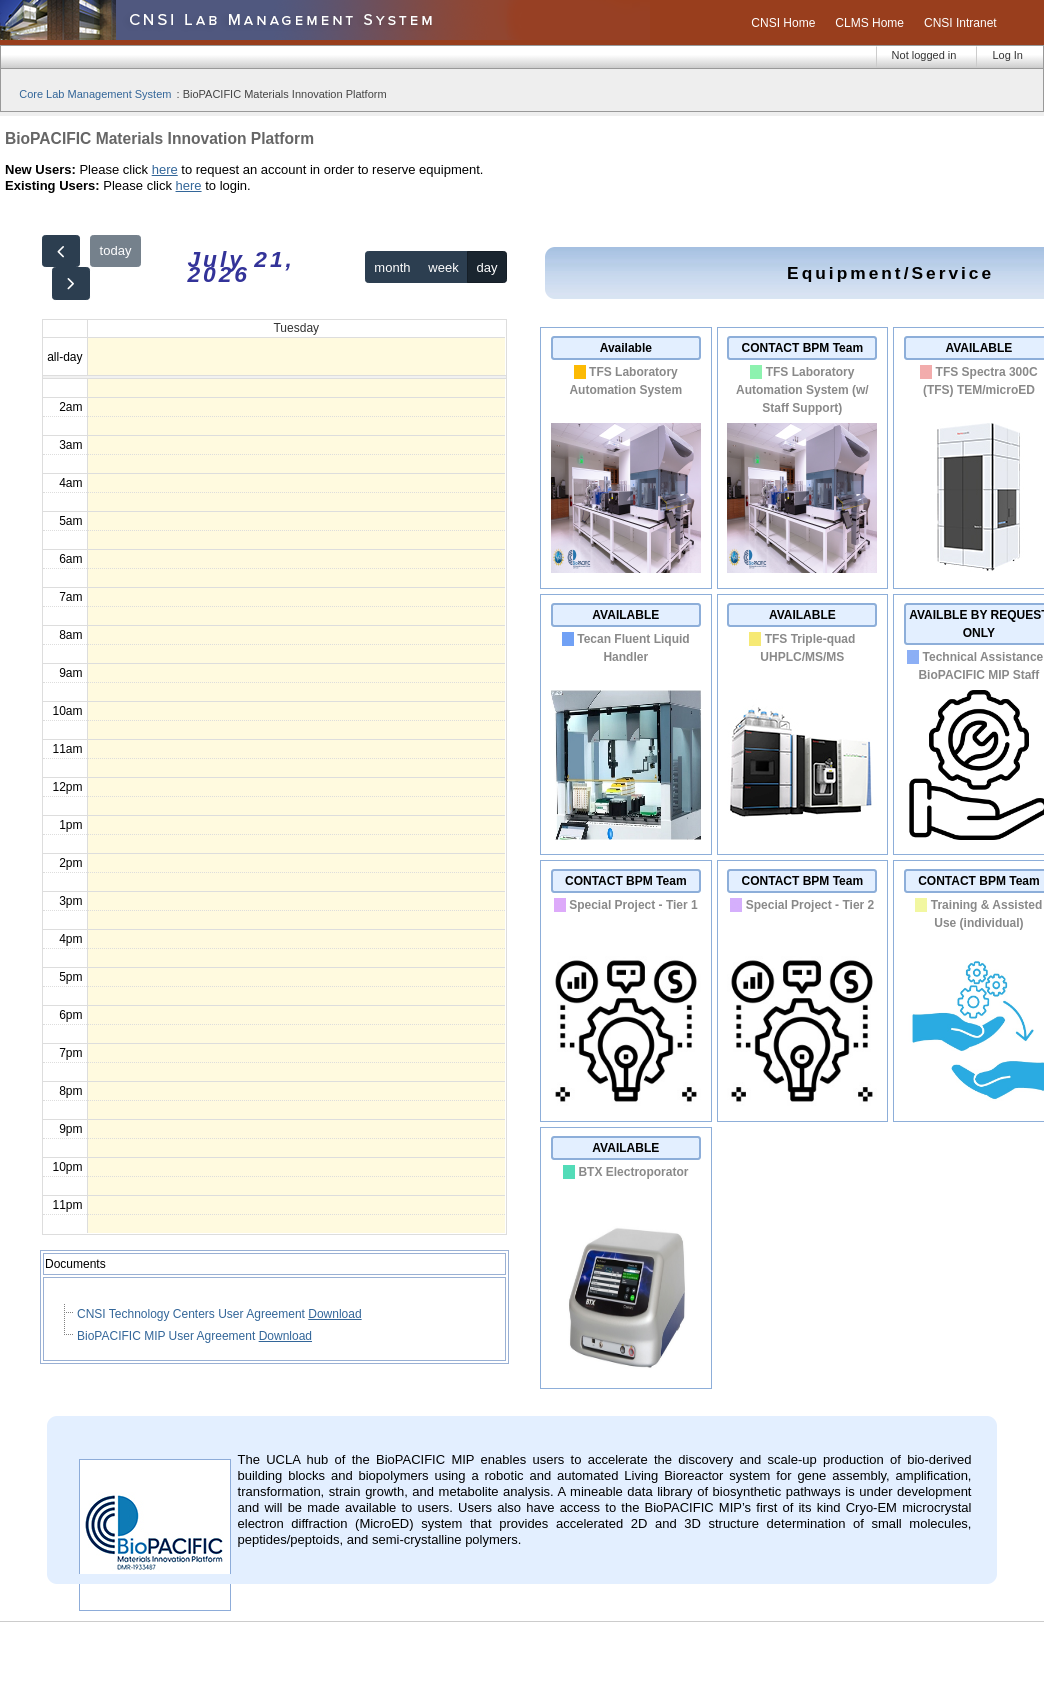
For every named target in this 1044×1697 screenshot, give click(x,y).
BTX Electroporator (633, 1172)
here (165, 169)
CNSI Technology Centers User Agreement (192, 1314)
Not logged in (924, 55)
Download (334, 1314)
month (392, 267)
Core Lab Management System (95, 94)
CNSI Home (783, 23)
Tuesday (296, 328)
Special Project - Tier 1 (633, 905)
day (487, 267)
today (116, 250)
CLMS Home (869, 23)
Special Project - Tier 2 (810, 905)
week (443, 267)
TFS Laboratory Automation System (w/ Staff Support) (802, 390)
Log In (1007, 55)
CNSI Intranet (960, 23)
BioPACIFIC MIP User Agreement (168, 1336)
